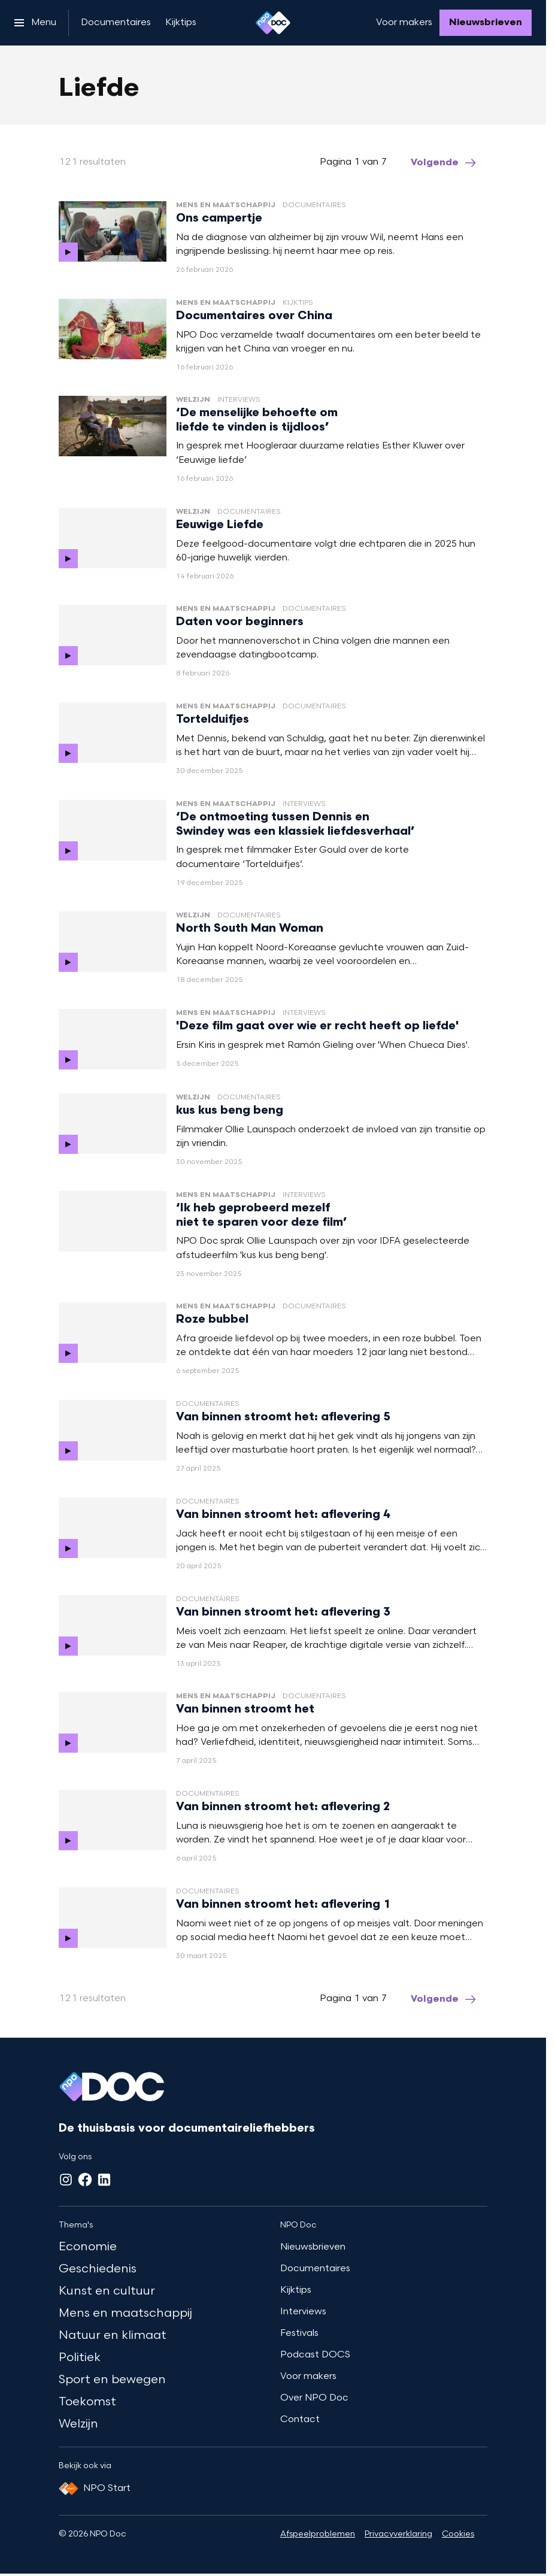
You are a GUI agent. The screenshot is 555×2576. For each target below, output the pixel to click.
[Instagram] (66, 2179)
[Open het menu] (35, 23)
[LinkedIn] (104, 2179)
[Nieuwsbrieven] (485, 23)
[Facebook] (85, 2179)
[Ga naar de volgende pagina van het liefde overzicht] (444, 163)
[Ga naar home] (273, 23)
